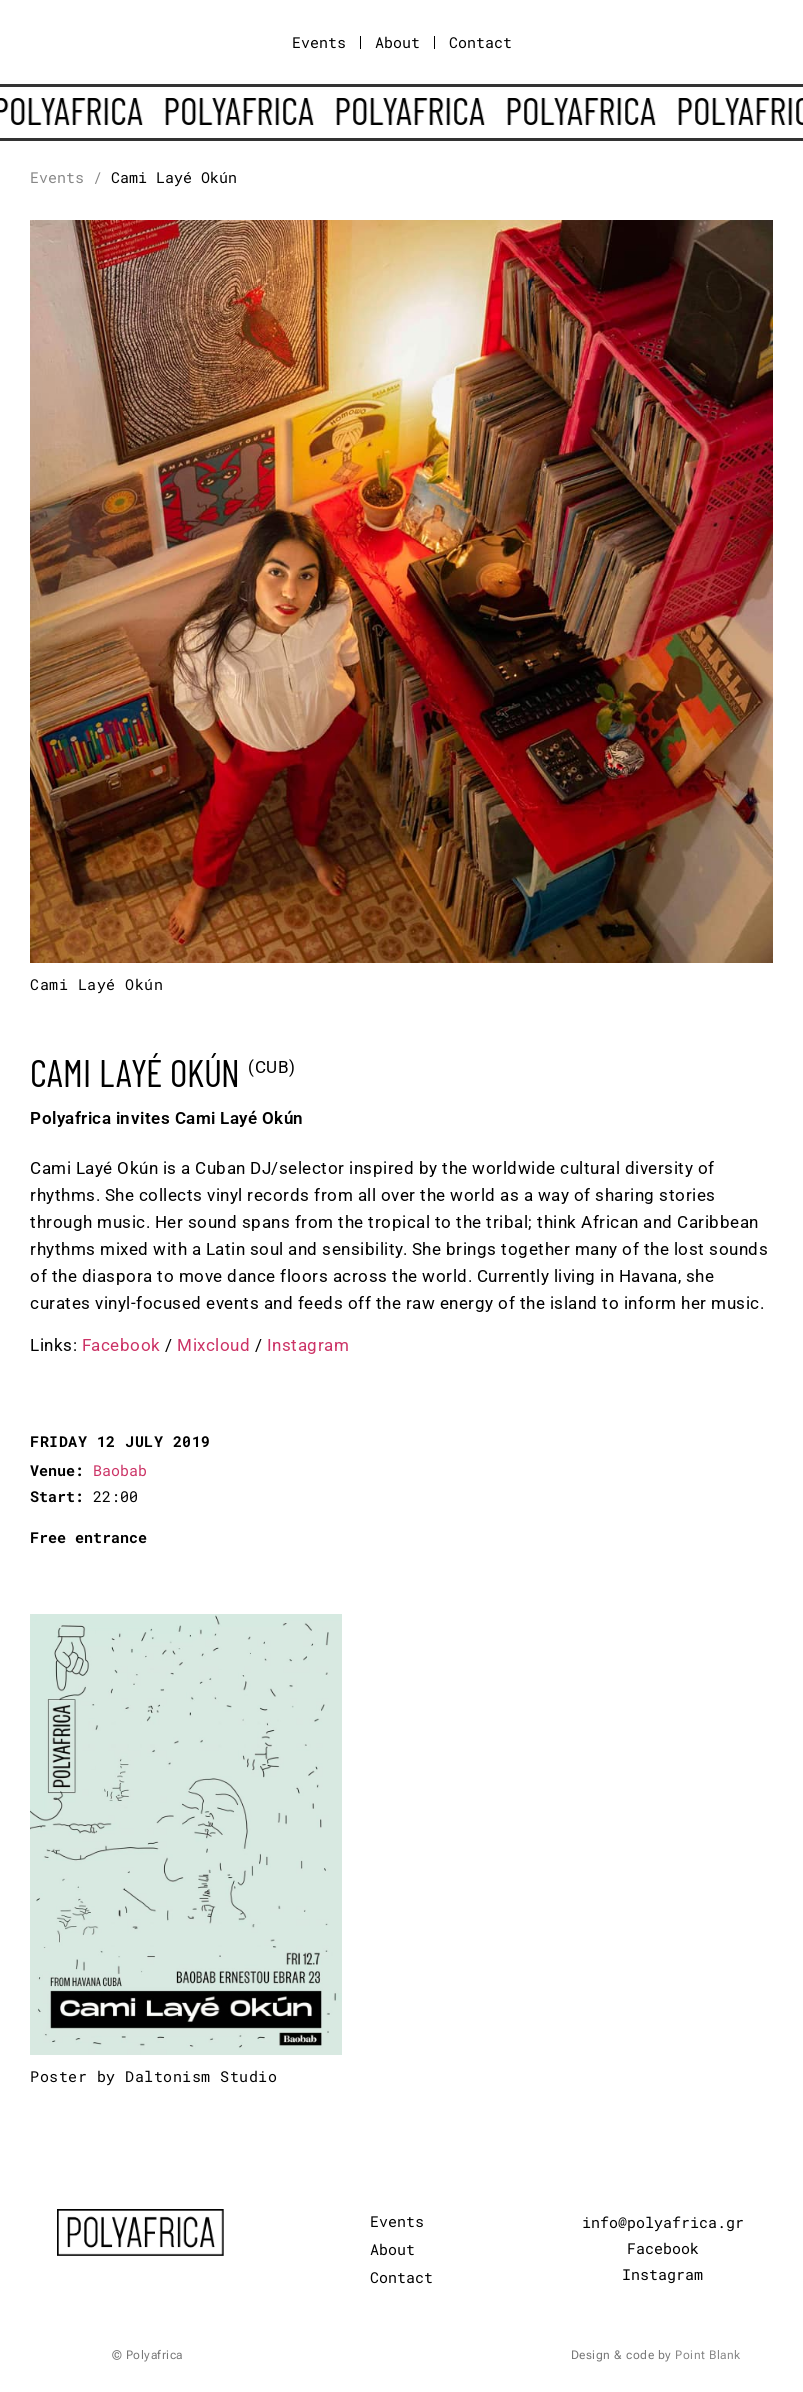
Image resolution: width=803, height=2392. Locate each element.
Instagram (308, 1345)
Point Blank (708, 2355)
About (397, 42)
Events (319, 42)
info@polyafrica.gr (663, 2222)
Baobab (120, 1470)
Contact (480, 42)
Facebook (121, 1345)
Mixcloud (213, 1345)
